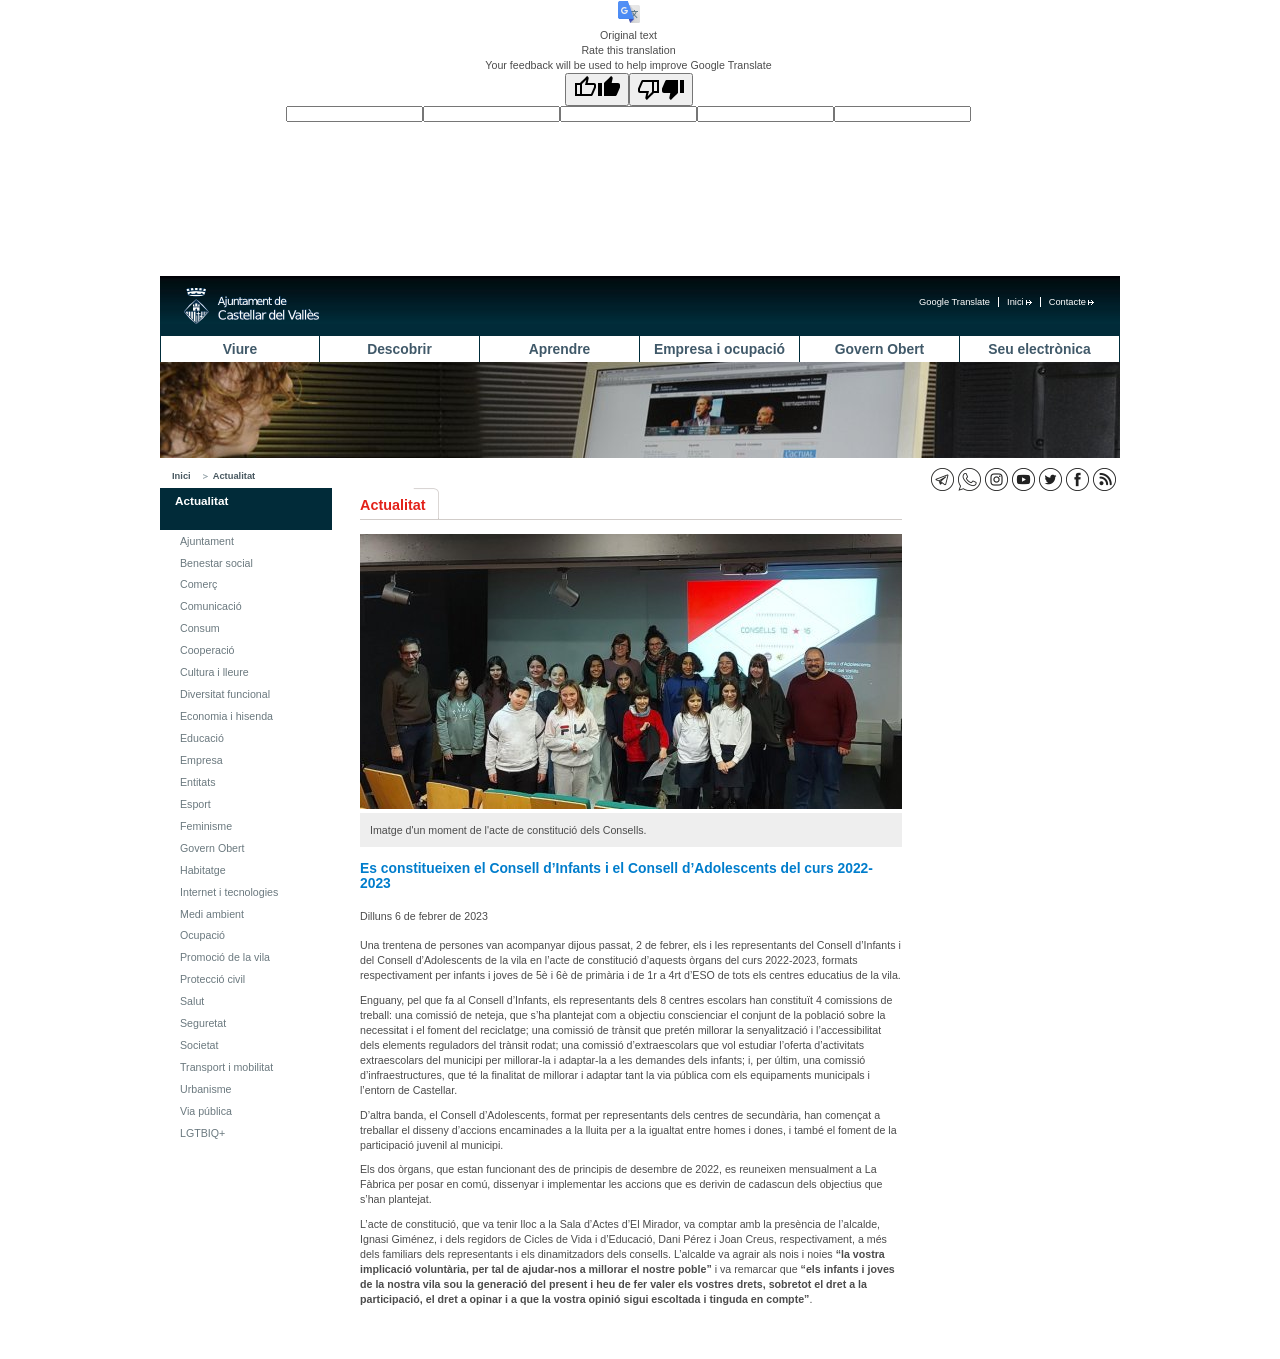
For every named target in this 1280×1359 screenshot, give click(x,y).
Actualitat (234, 476)
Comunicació (211, 606)
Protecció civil (212, 979)
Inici (1019, 302)
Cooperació (207, 650)
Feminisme (206, 826)
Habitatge (203, 870)
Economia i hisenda (226, 716)
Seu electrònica (1039, 349)
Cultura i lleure (214, 672)
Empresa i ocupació (719, 349)
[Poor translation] (661, 89)
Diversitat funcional (225, 694)
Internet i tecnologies (229, 892)
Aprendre (560, 349)
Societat (199, 1045)
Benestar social (216, 563)
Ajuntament (207, 541)
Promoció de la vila (225, 957)
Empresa (201, 760)
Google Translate (954, 302)
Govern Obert (879, 349)
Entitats (198, 782)
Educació (202, 738)
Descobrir (399, 349)
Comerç (198, 584)
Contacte (1071, 302)
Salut (192, 1001)
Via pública (206, 1111)
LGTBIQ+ (202, 1133)
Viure (240, 349)
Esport (195, 804)
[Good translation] (597, 89)
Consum (200, 628)
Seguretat (203, 1023)
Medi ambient (212, 914)
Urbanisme (206, 1089)
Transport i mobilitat (226, 1067)
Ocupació (202, 935)
